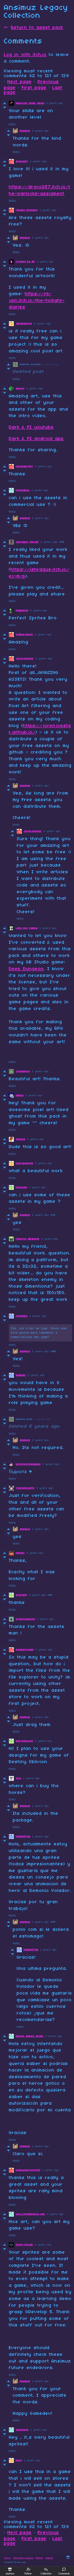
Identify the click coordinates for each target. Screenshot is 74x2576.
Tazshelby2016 (25, 1488)
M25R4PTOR (23, 1836)
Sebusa (20, 1139)
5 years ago (49, 542)
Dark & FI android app (36, 438)
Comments (64, 2571)
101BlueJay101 (24, 634)
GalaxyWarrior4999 (28, 2170)
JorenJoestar (25, 658)
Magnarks (22, 610)
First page (34, 87)
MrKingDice (23, 490)
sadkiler (21, 1375)
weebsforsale (25, 1649)
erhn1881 (21, 1595)
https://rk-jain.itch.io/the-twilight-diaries (37, 301)
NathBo (20, 1553)
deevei (20, 388)
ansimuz (25, 131)
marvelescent (24, 1741)
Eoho (19, 2460)
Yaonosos (22, 2430)
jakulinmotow (24, 323)
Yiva (18, 1778)
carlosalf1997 (24, 466)
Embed (49, 2557)
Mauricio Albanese (27, 1239)
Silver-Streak (24, 2245)
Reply (12, 124)
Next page (19, 82)
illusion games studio (29, 2036)
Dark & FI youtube (31, 427)
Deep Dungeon (26, 969)
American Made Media (30, 103)
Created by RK (25, 261)
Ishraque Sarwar (27, 542)
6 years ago (45, 1619)
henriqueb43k (24, 1163)
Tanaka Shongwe (27, 210)
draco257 (22, 161)
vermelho (22, 1316)
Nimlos (20, 1095)
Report (39, 2557)
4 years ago (54, 103)
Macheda (21, 1187)
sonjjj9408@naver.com (30, 2214)
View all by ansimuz (23, 2557)
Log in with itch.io (25, 54)
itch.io (7, 2557)
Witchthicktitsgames (28, 1464)
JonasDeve (23, 1071)
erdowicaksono (25, 1619)
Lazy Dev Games (27, 928)
